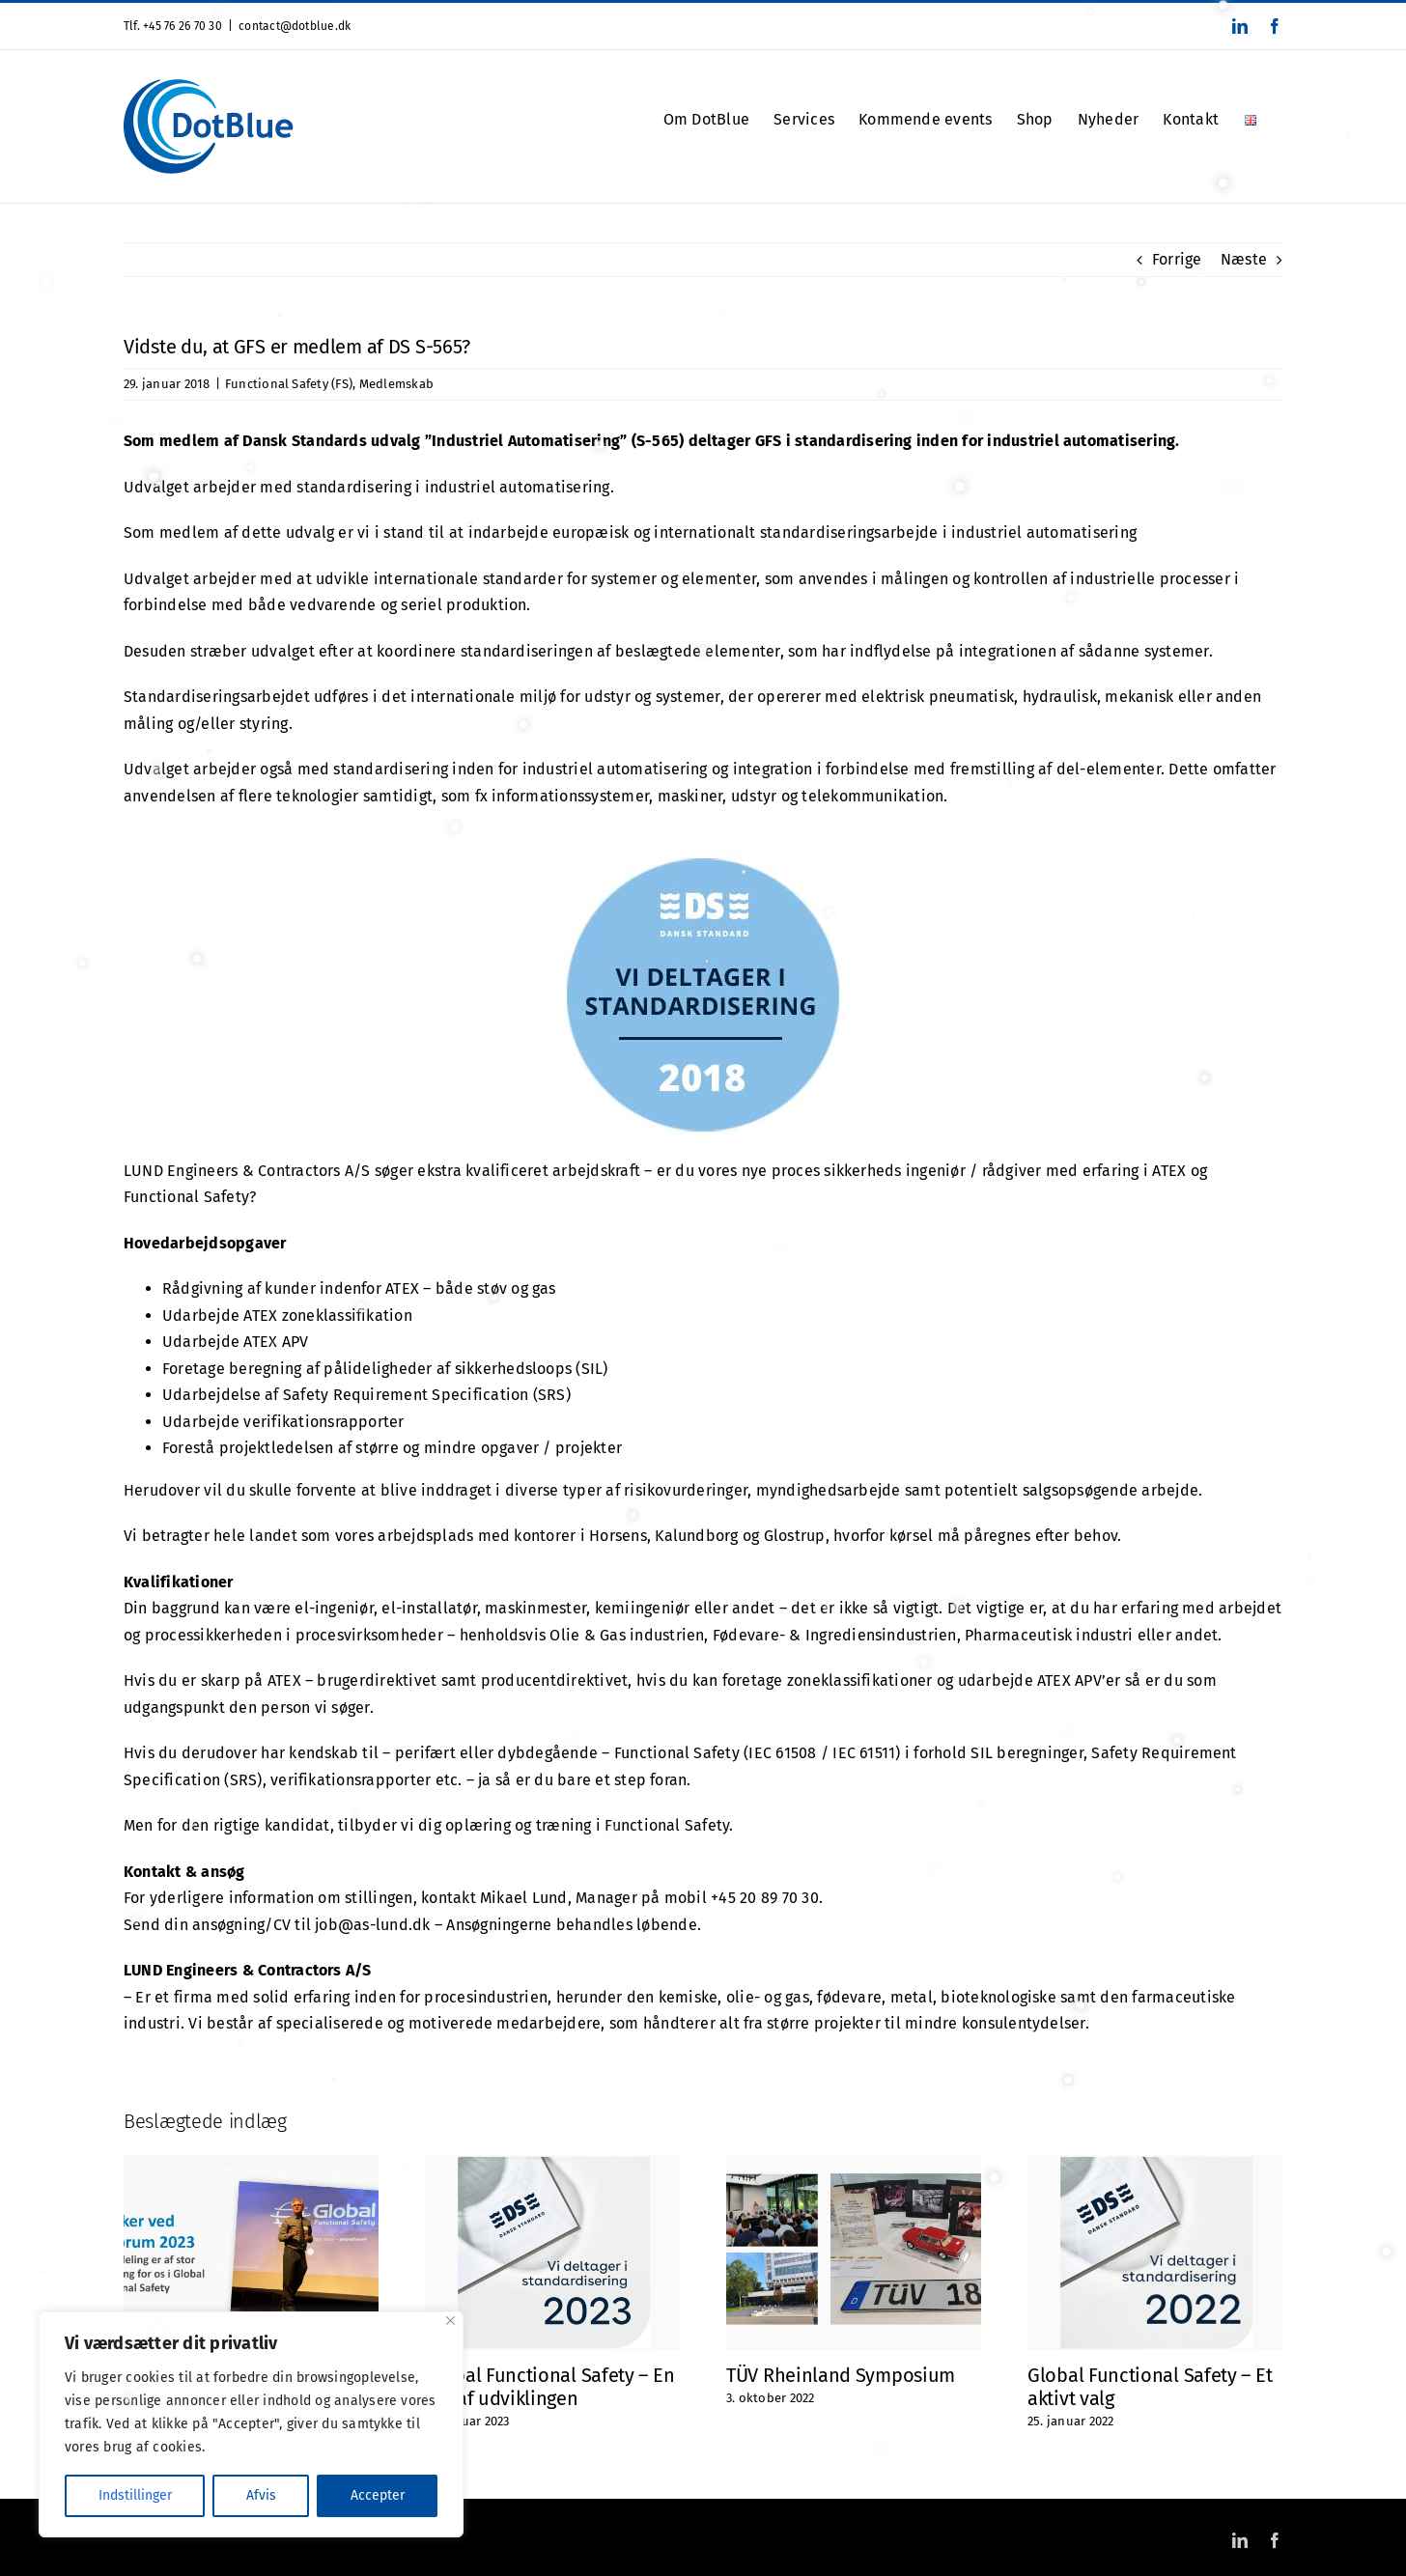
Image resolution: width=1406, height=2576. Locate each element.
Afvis (261, 2495)
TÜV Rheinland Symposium (840, 2375)
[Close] (450, 2320)
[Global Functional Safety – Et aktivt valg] (1154, 2164)
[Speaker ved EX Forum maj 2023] (251, 2164)
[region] (251, 2424)
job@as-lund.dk (372, 1925)
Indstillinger (135, 2495)
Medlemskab (396, 384)
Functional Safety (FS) (288, 384)
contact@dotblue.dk (295, 26)
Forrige (1177, 259)
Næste (1244, 259)
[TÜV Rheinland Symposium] (853, 2164)
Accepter (378, 2495)
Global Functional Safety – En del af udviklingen (549, 2387)
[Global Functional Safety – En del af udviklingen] (552, 2164)
